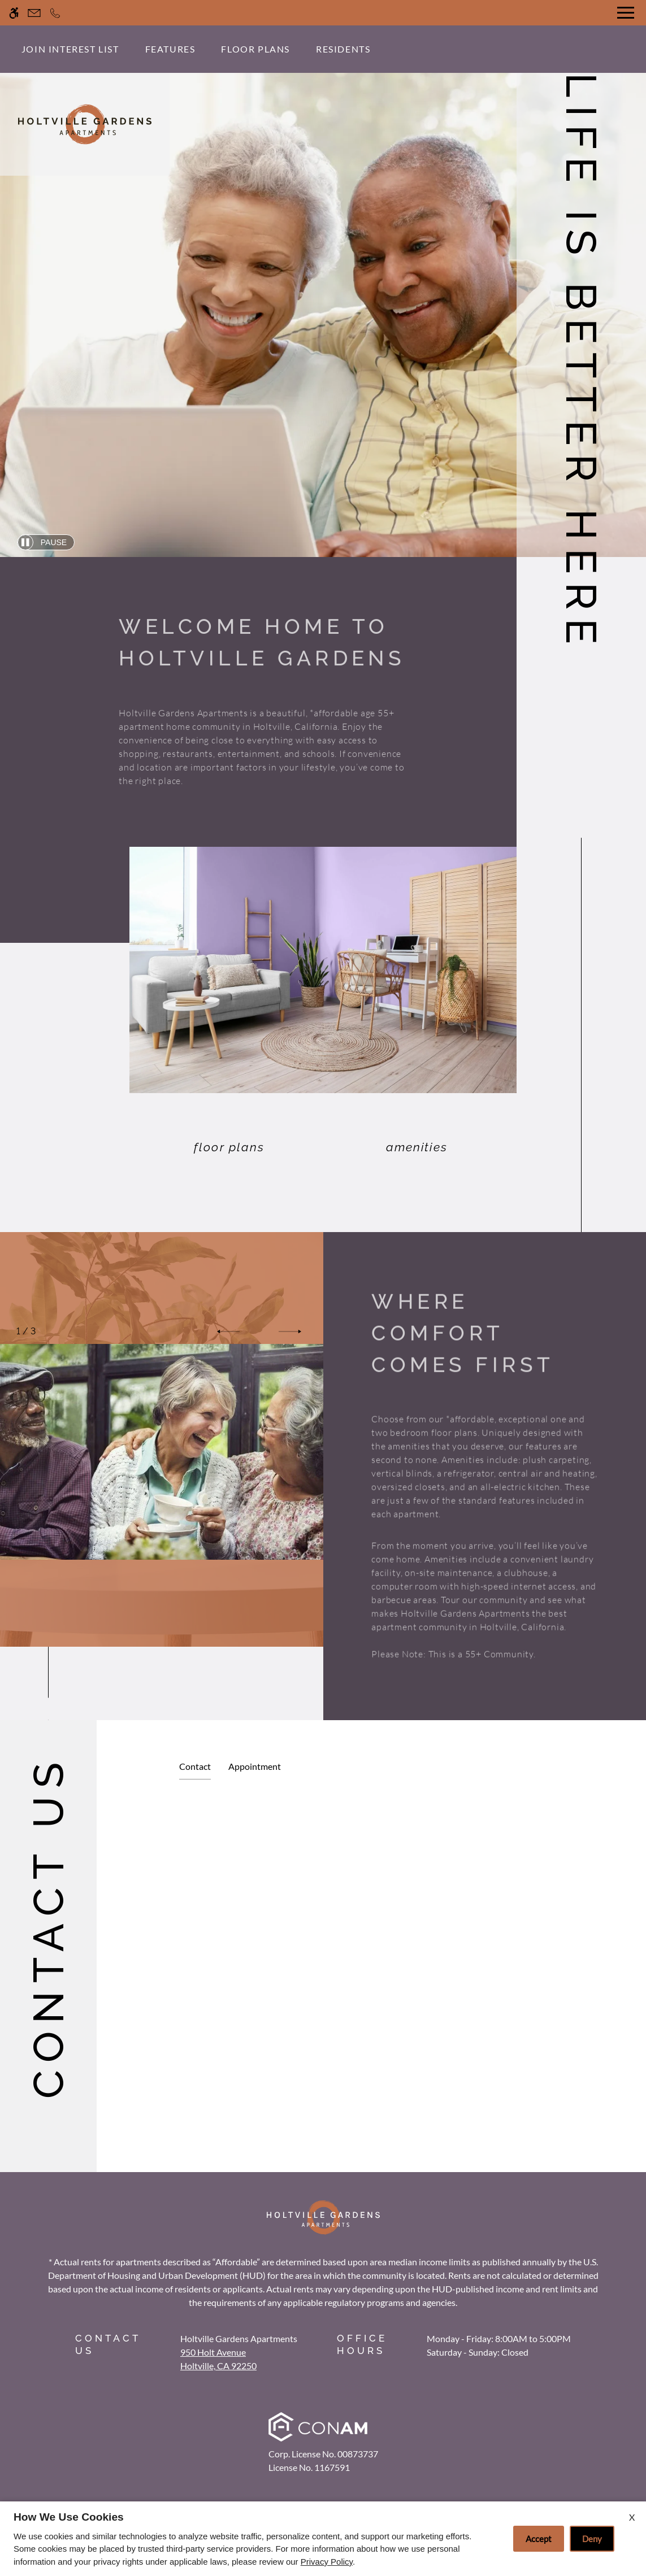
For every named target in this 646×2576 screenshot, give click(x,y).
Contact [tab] (195, 1766)
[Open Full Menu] (625, 13)
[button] (228, 1331)
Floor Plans (255, 48)
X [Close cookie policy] (632, 2517)
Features (170, 48)
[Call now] (55, 13)
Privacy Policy (327, 2561)
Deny (592, 2539)
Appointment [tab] (254, 1766)
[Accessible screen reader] (14, 13)
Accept (539, 2539)
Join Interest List (70, 48)
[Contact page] (34, 13)
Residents (343, 48)
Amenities (417, 1147)
